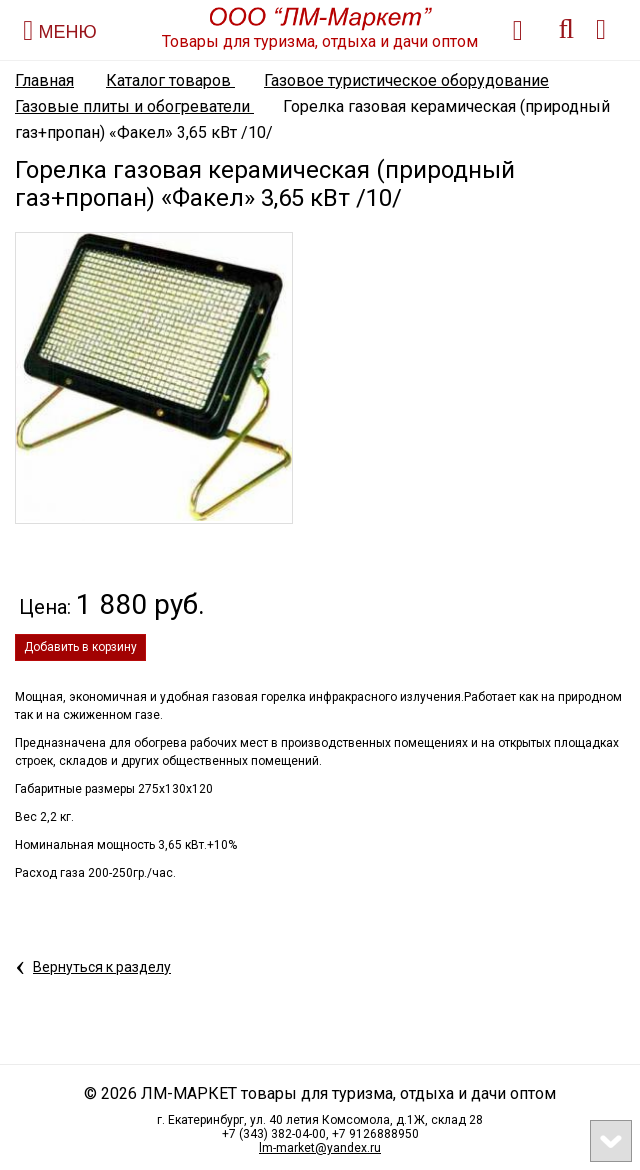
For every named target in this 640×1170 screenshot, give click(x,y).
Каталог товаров (170, 80)
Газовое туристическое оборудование (406, 80)
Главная (44, 80)
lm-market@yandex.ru (320, 1148)
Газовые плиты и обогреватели (134, 106)
